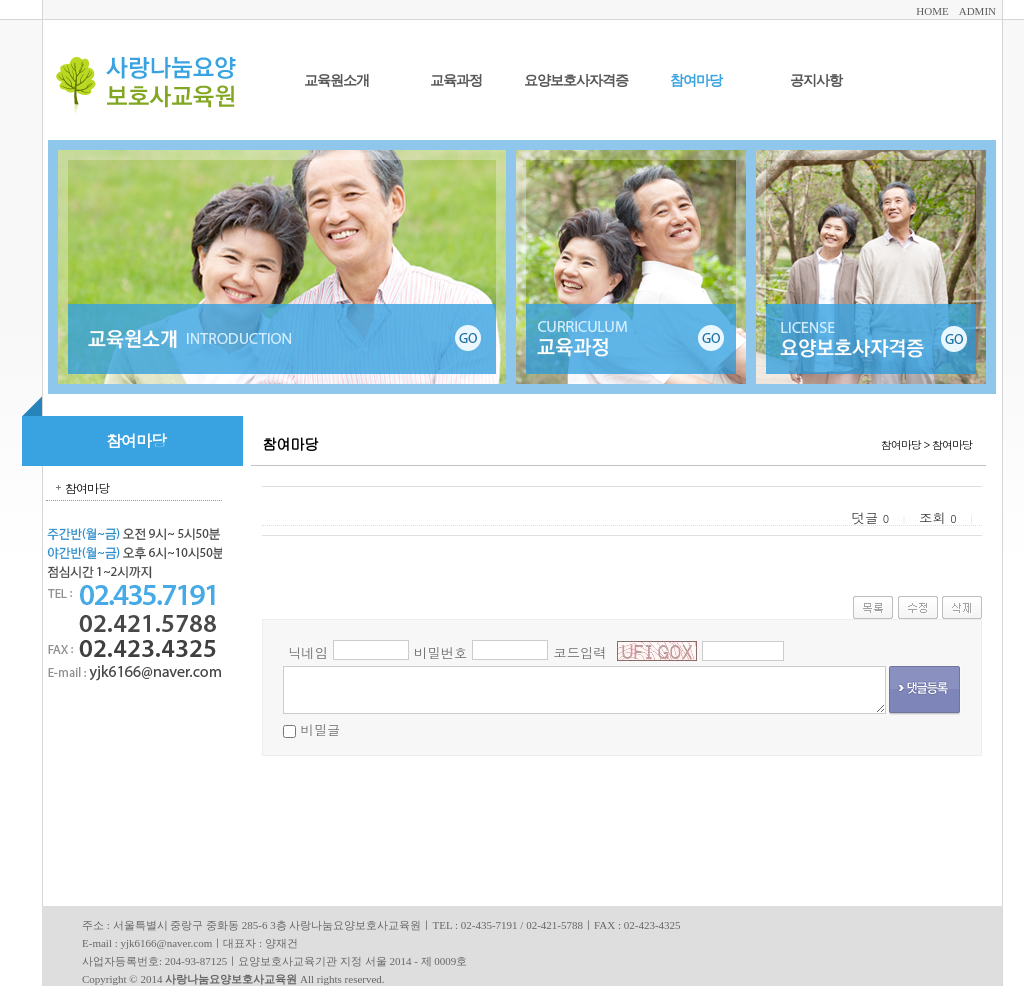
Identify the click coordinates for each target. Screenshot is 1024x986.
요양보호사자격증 (576, 80)
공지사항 (816, 80)
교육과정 (456, 80)
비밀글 (320, 729)
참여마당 (696, 80)
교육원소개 (336, 80)
